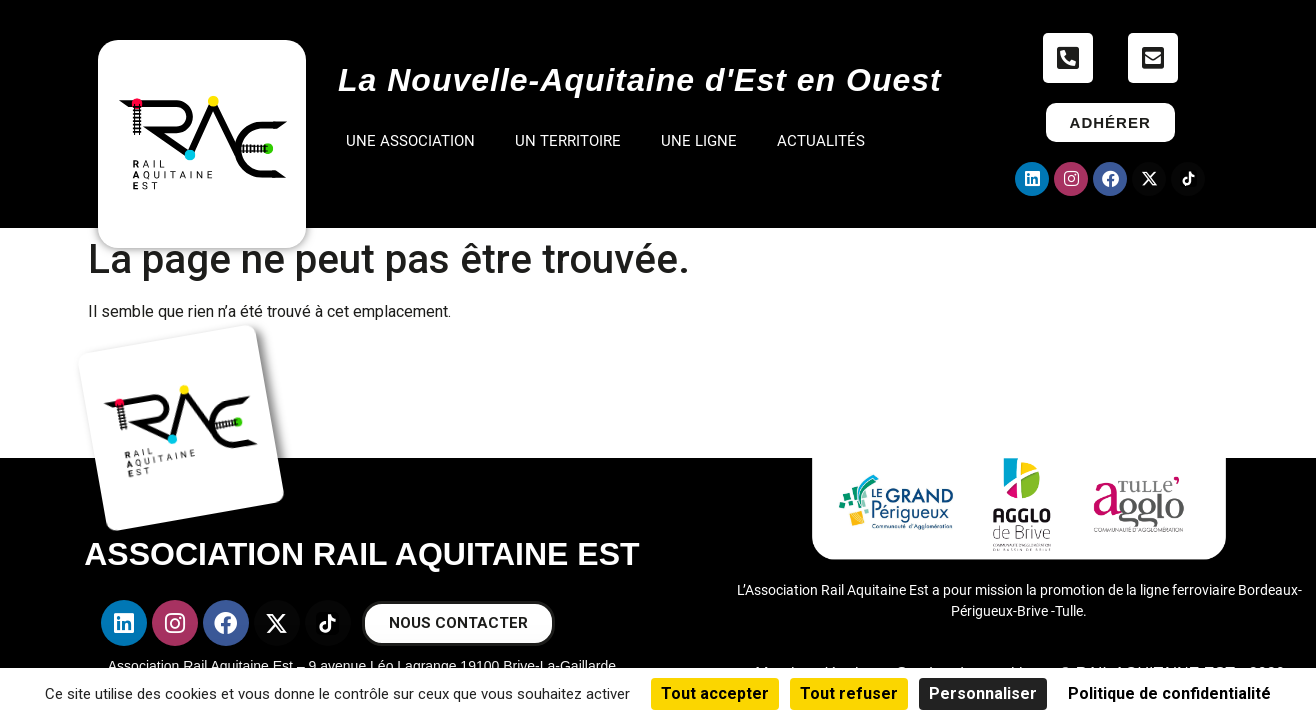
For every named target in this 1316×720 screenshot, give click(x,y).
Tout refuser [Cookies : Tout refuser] (849, 693)
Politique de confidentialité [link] (1169, 693)
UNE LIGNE (699, 141)
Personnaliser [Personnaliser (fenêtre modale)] (983, 693)
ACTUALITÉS (821, 141)
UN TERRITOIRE (568, 141)
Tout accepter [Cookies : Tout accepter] (715, 693)
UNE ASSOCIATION (410, 141)
